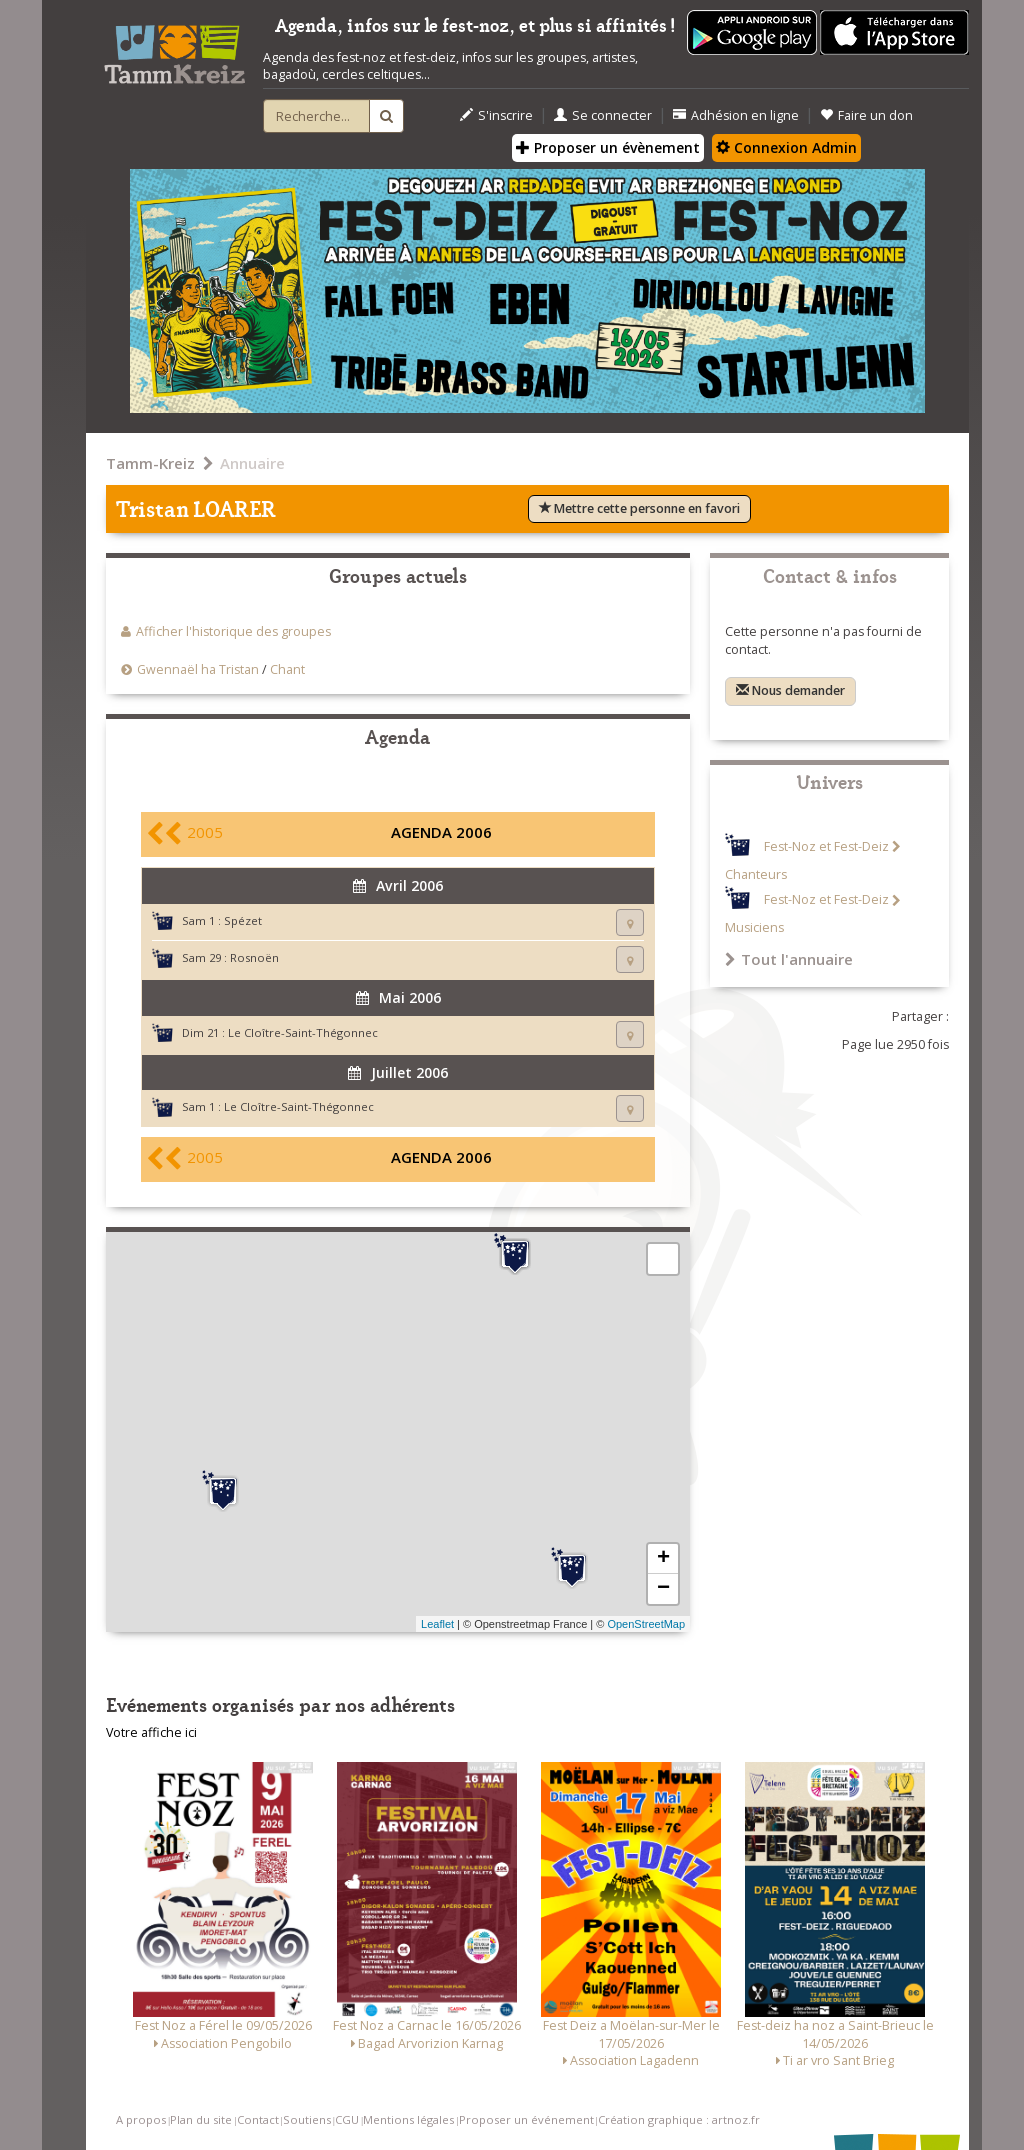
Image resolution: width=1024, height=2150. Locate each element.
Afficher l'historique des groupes (233, 631)
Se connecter (603, 115)
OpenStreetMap (646, 1624)
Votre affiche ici (151, 1732)
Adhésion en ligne (736, 115)
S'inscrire (496, 115)
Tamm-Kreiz (150, 463)
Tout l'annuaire (789, 959)
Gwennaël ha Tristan (198, 669)
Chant (287, 669)
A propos (141, 2119)
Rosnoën (254, 957)
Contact (258, 2119)
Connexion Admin (786, 147)
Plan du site (201, 2119)
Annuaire (252, 463)
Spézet (243, 920)
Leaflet (437, 1624)
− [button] (663, 1589)
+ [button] (663, 1559)
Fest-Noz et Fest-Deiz (826, 846)
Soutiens (307, 2119)
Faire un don (866, 115)
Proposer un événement (526, 2119)
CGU (347, 2119)
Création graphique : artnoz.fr (679, 2119)
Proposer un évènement (608, 147)
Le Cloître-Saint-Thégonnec (303, 1032)
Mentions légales (408, 2119)
